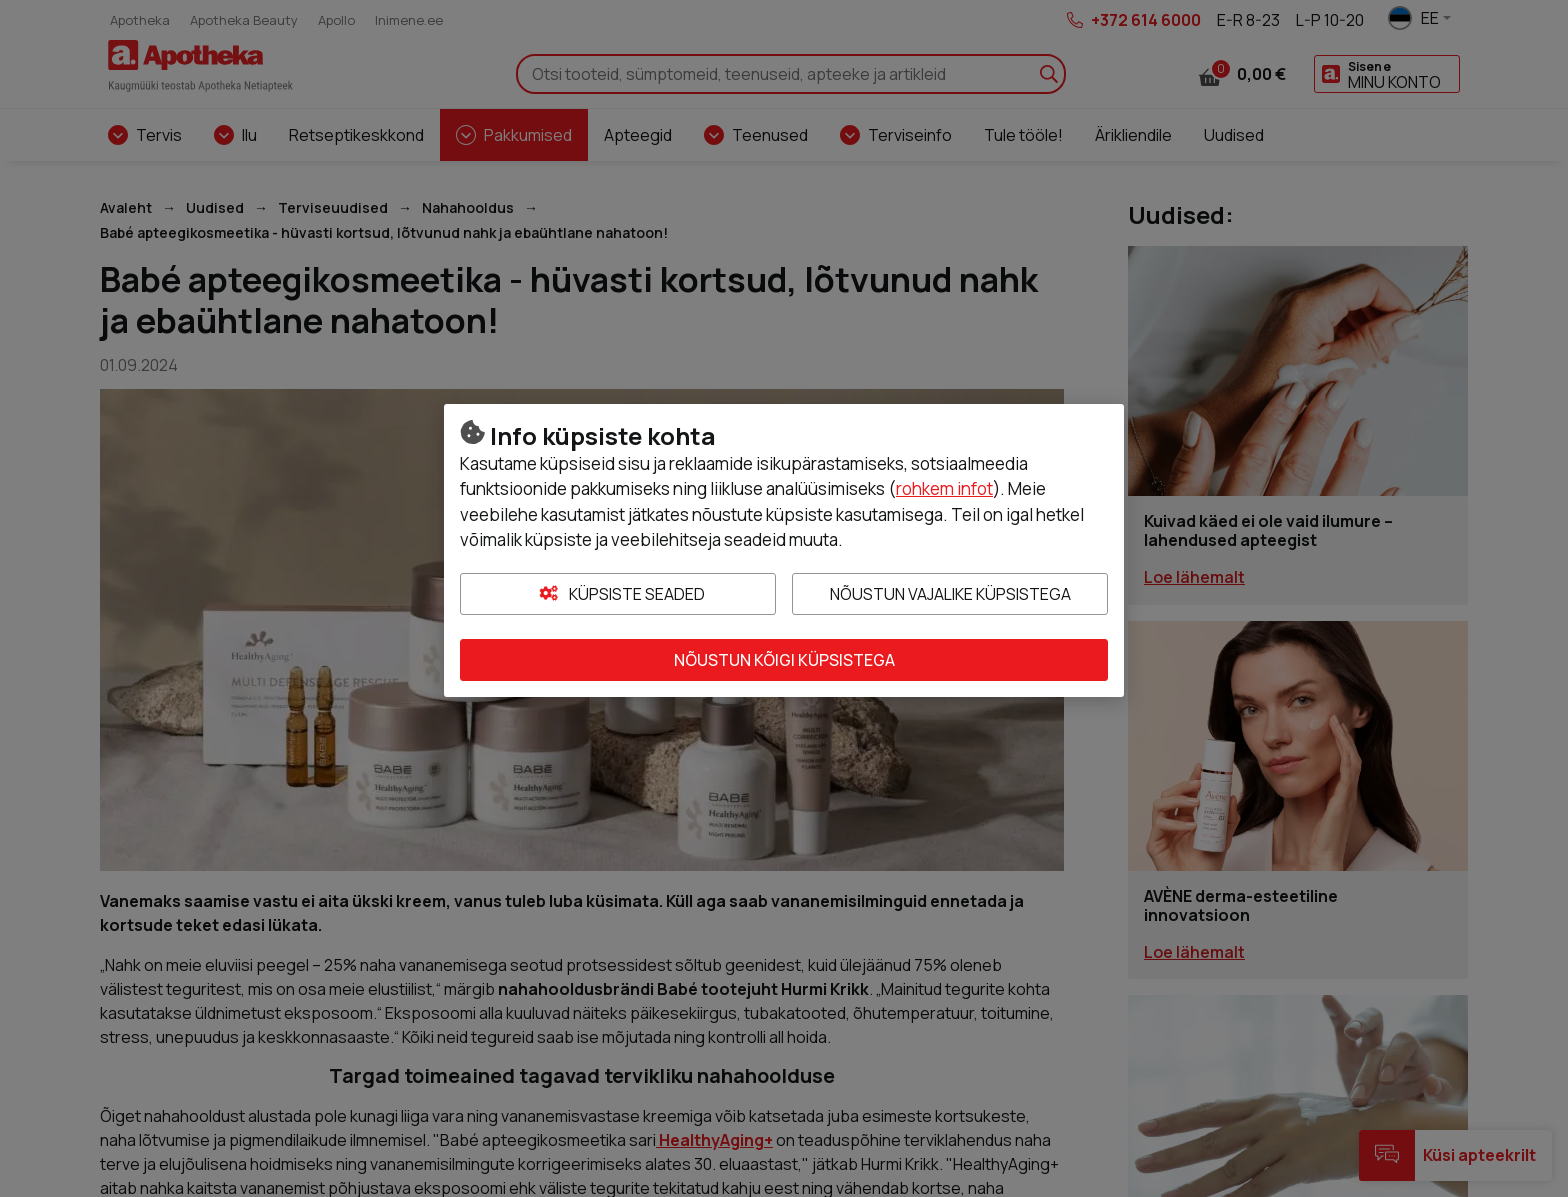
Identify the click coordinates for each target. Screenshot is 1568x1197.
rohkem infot (944, 488)
